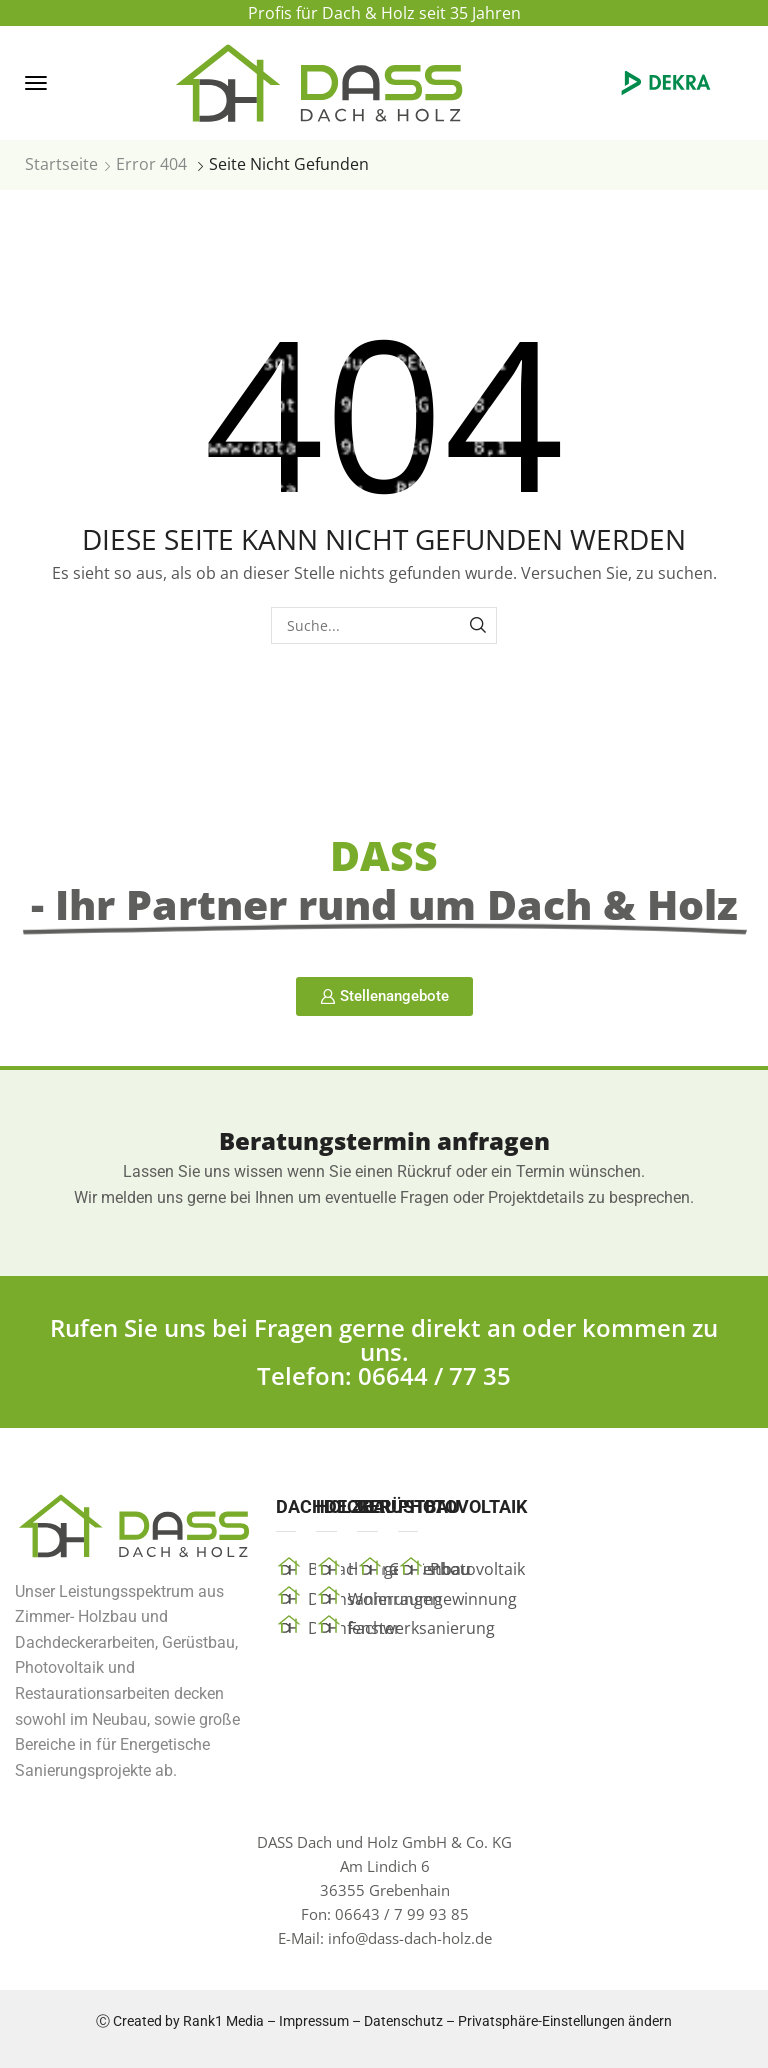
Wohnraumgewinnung (432, 1599)
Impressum (314, 2021)
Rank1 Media (223, 2021)
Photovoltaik (477, 1569)
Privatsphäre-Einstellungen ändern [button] (565, 2021)
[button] (36, 83)
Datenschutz (403, 2021)
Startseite (61, 164)
